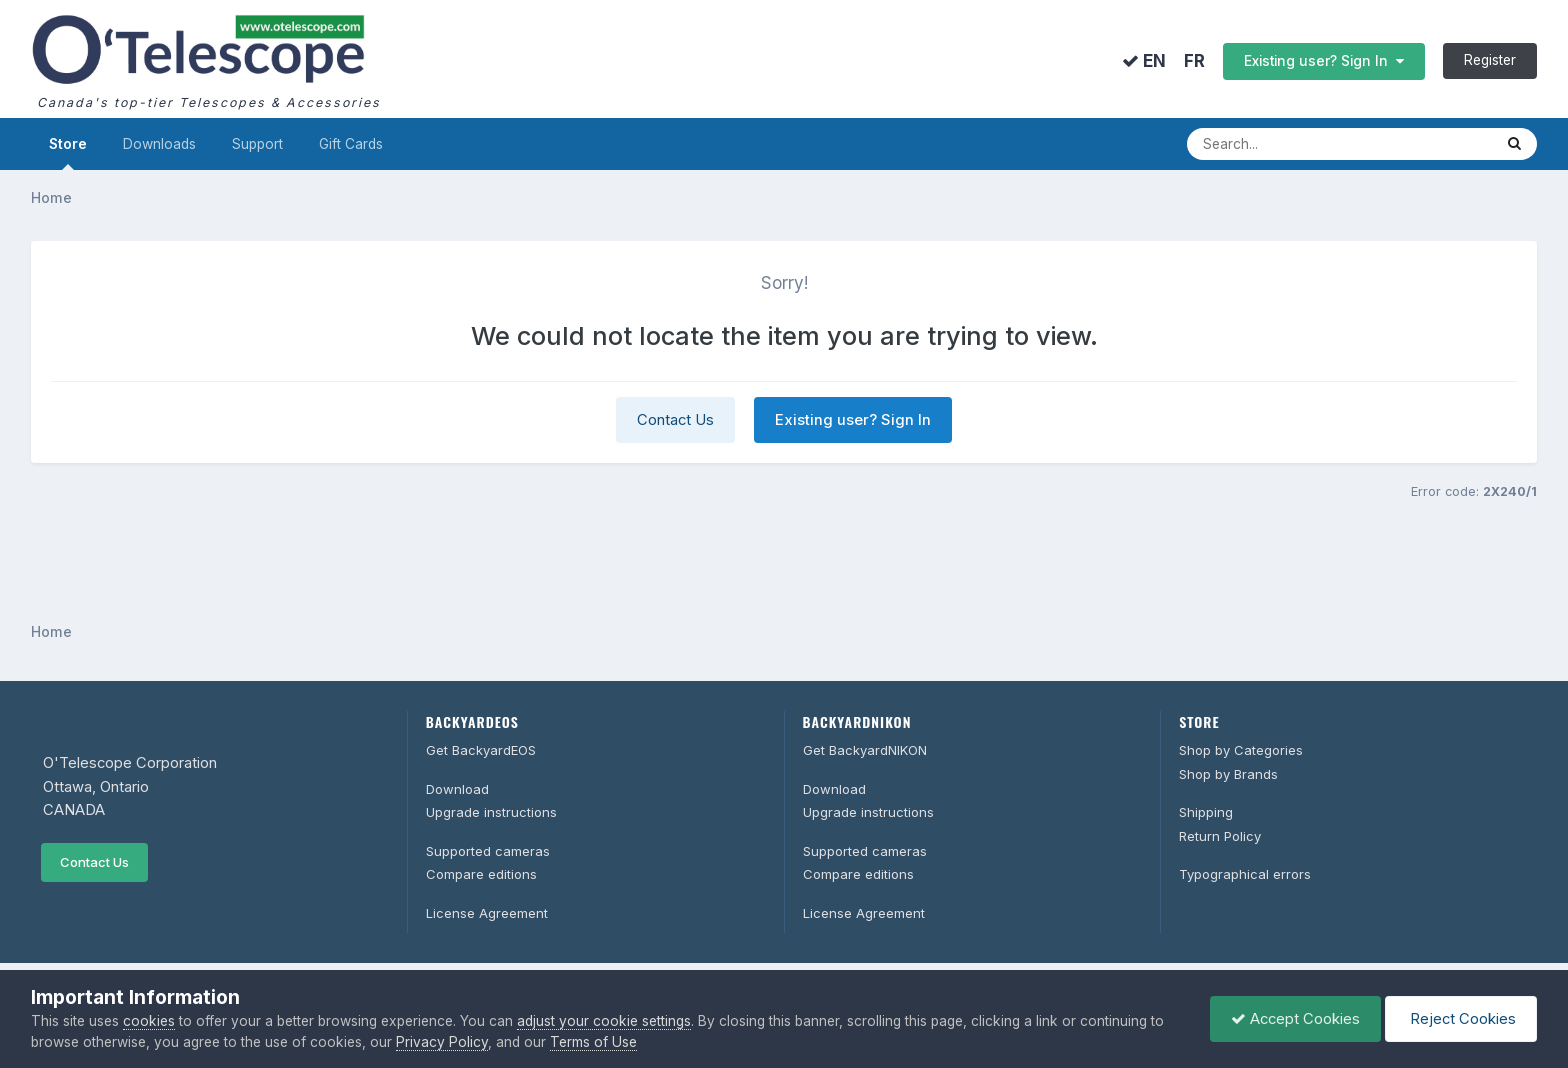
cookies (149, 1021)
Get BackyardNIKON (865, 750)
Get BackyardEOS (481, 750)
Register (1490, 60)
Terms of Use (593, 1042)
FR (1194, 61)
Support (257, 144)
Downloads (159, 144)
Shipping (1206, 812)
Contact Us (675, 420)
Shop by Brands (1228, 774)
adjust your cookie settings (604, 1021)
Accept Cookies (1295, 1019)
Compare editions (481, 874)
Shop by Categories (1241, 750)
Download (457, 789)
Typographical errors (1245, 874)
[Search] (1319, 144)
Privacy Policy (442, 1042)
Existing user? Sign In (1324, 61)
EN (1144, 61)
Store (68, 153)
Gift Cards (351, 144)
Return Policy (1220, 836)
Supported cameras (488, 851)
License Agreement (487, 913)
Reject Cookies (1461, 1019)
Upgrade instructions (491, 812)
